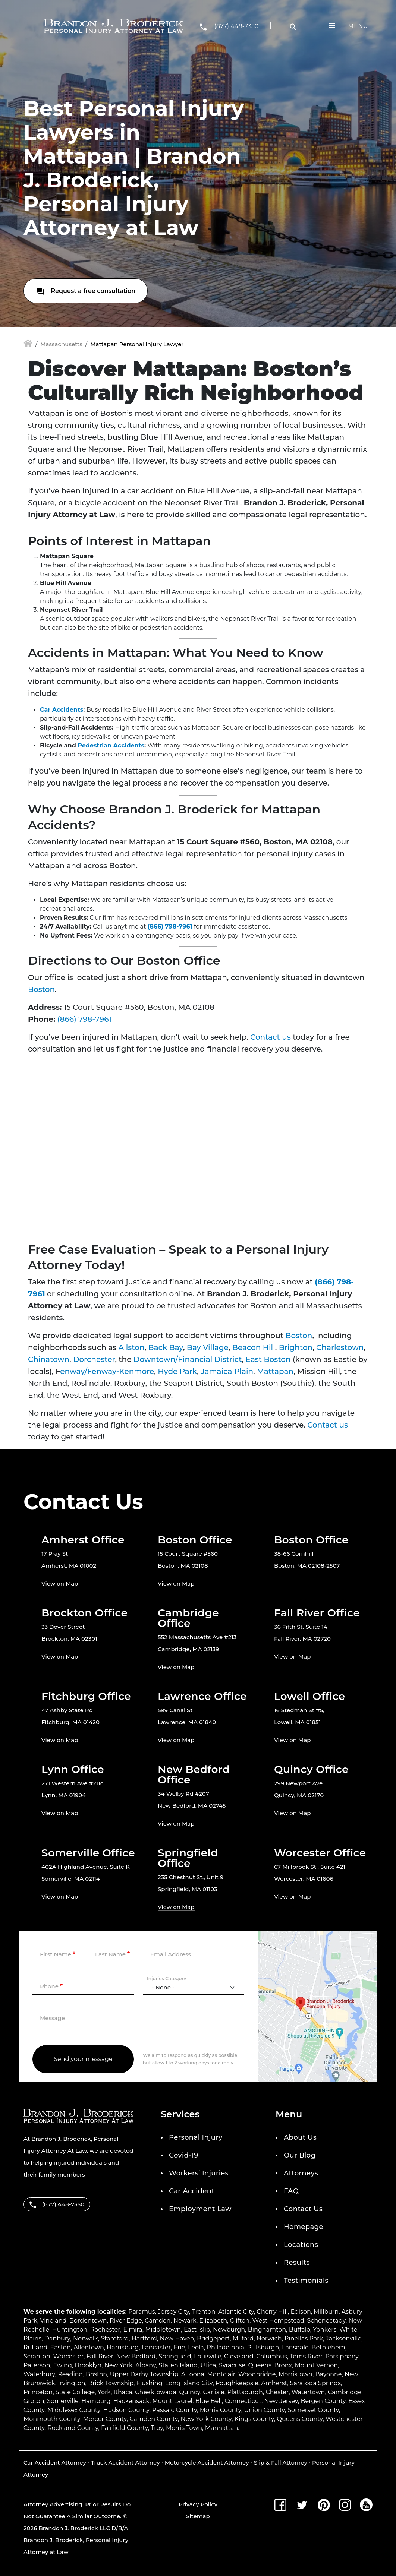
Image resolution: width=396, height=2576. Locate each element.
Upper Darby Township (144, 2374)
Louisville (207, 2356)
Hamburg (95, 2401)
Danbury (57, 2338)
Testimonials (306, 2280)
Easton (60, 2347)
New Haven (177, 2338)
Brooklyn (88, 2365)
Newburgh (229, 2329)
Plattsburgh (245, 2392)
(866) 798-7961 (170, 926)
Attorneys (301, 2173)
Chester (277, 2392)
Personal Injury (196, 2137)
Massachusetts (61, 344)
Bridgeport (213, 2338)
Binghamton (267, 2329)
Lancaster (156, 2347)
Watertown (308, 2392)
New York (118, 2365)
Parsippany (341, 2356)
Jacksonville (343, 2338)
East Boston (268, 1359)
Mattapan (275, 1371)
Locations (301, 2245)
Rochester (105, 2329)
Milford (243, 2338)
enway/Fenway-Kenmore (107, 1371)
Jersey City (173, 2311)
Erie (179, 2347)
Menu (358, 25)
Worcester (68, 2356)
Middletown (163, 2329)
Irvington (71, 2383)
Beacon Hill (253, 1347)
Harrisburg (123, 2347)
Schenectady (326, 2320)
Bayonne (328, 2374)
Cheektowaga (155, 2392)
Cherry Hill (272, 2311)
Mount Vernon (316, 2365)
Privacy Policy (198, 2504)
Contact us (270, 1037)
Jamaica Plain (227, 1371)
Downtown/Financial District (187, 1359)
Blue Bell (208, 2401)
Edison (300, 2311)
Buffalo (299, 2329)
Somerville (62, 2401)
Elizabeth (213, 2320)
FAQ (291, 2191)
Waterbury (39, 2374)
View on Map (59, 1583)
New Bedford (136, 2356)
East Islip (197, 2329)
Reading (70, 2374)
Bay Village (208, 1347)
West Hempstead (278, 2320)
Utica (208, 2365)
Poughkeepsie (237, 2383)
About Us (300, 2137)
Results (297, 2263)
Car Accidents (61, 709)
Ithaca (123, 2392)
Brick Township (110, 2383)
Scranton (36, 2356)
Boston (41, 989)
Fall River (100, 2356)
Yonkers (324, 2329)
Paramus (141, 2311)
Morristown (295, 2374)
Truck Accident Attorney (125, 2462)
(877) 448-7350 (236, 26)
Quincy (189, 2392)
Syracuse (232, 2365)
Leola (196, 2347)
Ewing (62, 2365)
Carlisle (213, 2392)
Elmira (132, 2329)
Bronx (283, 2365)
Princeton (38, 2392)
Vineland (53, 2320)
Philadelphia (225, 2347)
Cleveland (239, 2356)
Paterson (36, 2365)
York (104, 2392)
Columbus (271, 2356)
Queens (259, 2365)
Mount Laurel (172, 2401)
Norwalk (85, 2338)
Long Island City (189, 2383)
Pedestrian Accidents (111, 745)
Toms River (306, 2356)
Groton (33, 2401)
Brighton (295, 1347)
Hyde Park (177, 1371)
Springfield (174, 2356)
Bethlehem (328, 2347)
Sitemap (198, 2516)
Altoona (192, 2374)
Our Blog (300, 2155)
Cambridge (345, 2392)
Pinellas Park (304, 2338)
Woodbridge (257, 2374)
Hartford (144, 2338)
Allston (132, 1347)
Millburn (326, 2311)
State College (75, 2392)
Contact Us (303, 2209)
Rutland (35, 2347)
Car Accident (192, 2191)
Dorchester (94, 1359)
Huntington (69, 2329)
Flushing (149, 2383)
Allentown (88, 2347)
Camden (157, 2320)
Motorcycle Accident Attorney (207, 2462)
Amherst (274, 2383)
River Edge (126, 2320)
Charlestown (340, 1347)
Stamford (115, 2338)
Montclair (221, 2374)
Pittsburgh (263, 2347)
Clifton (239, 2320)
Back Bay (165, 1347)
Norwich (269, 2338)
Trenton (204, 2311)
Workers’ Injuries (199, 2173)
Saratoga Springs (315, 2383)
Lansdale (295, 2347)
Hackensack (131, 2401)
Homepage (303, 2227)
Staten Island (178, 2365)
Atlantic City (236, 2311)
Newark (185, 2320)
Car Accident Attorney (54, 2462)
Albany (145, 2365)
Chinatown (48, 1359)
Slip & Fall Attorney (280, 2462)
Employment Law (200, 2209)
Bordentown (88, 2320)
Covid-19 (183, 2155)
